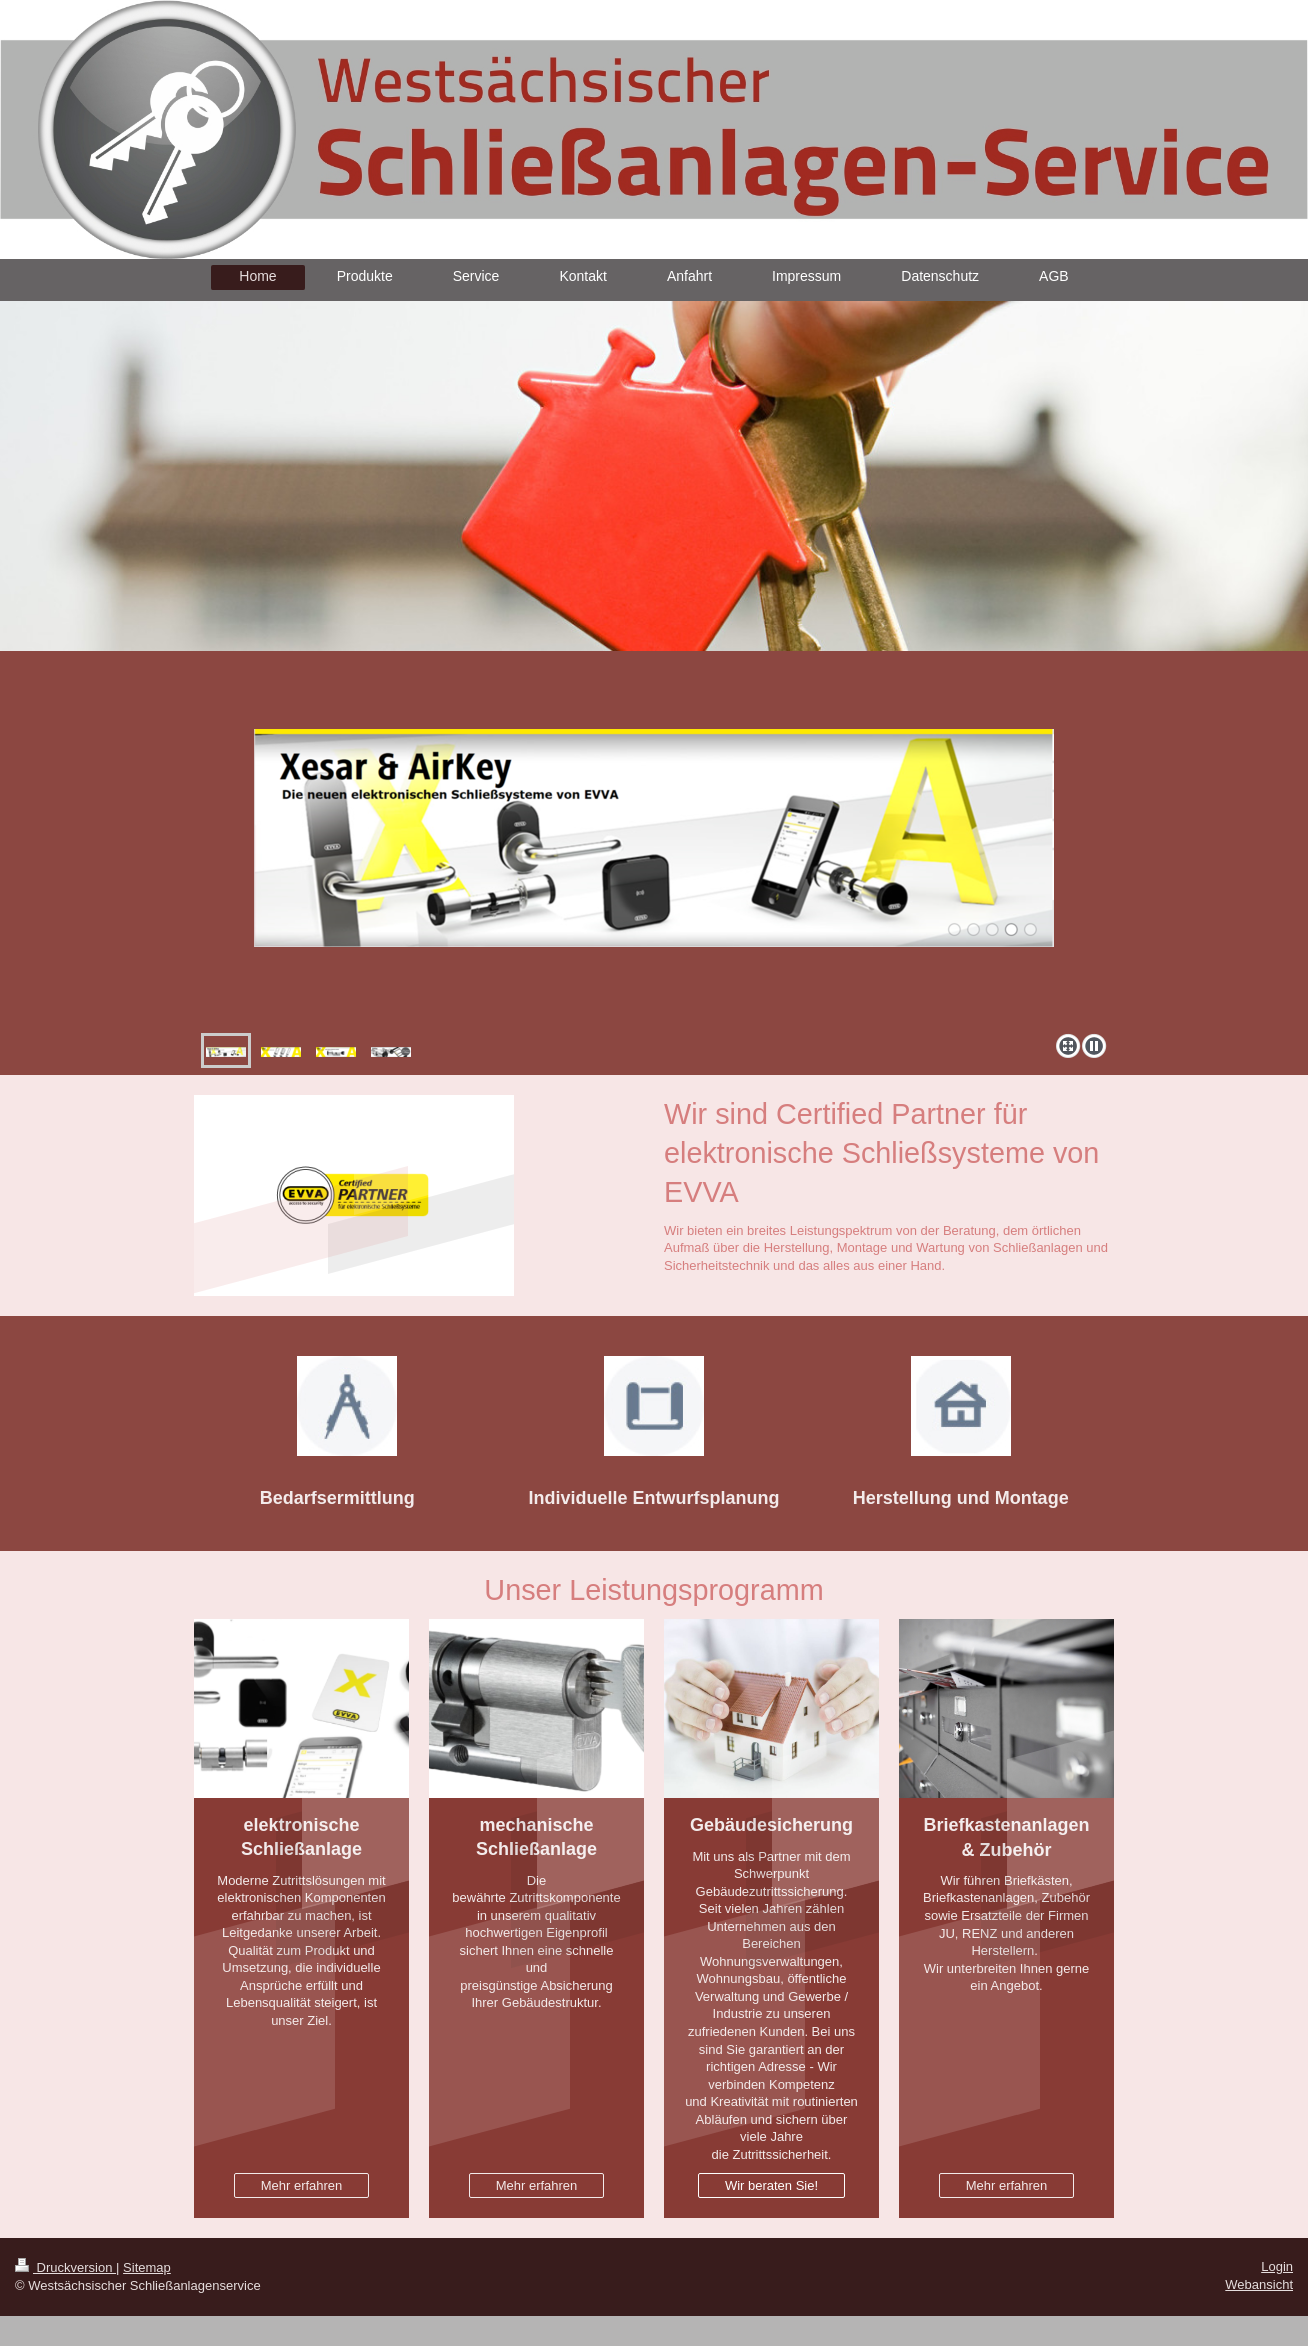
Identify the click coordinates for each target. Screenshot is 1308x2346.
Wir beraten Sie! (771, 2185)
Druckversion (65, 2267)
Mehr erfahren (302, 2185)
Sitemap (147, 2267)
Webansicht (1259, 2284)
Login (1277, 2266)
